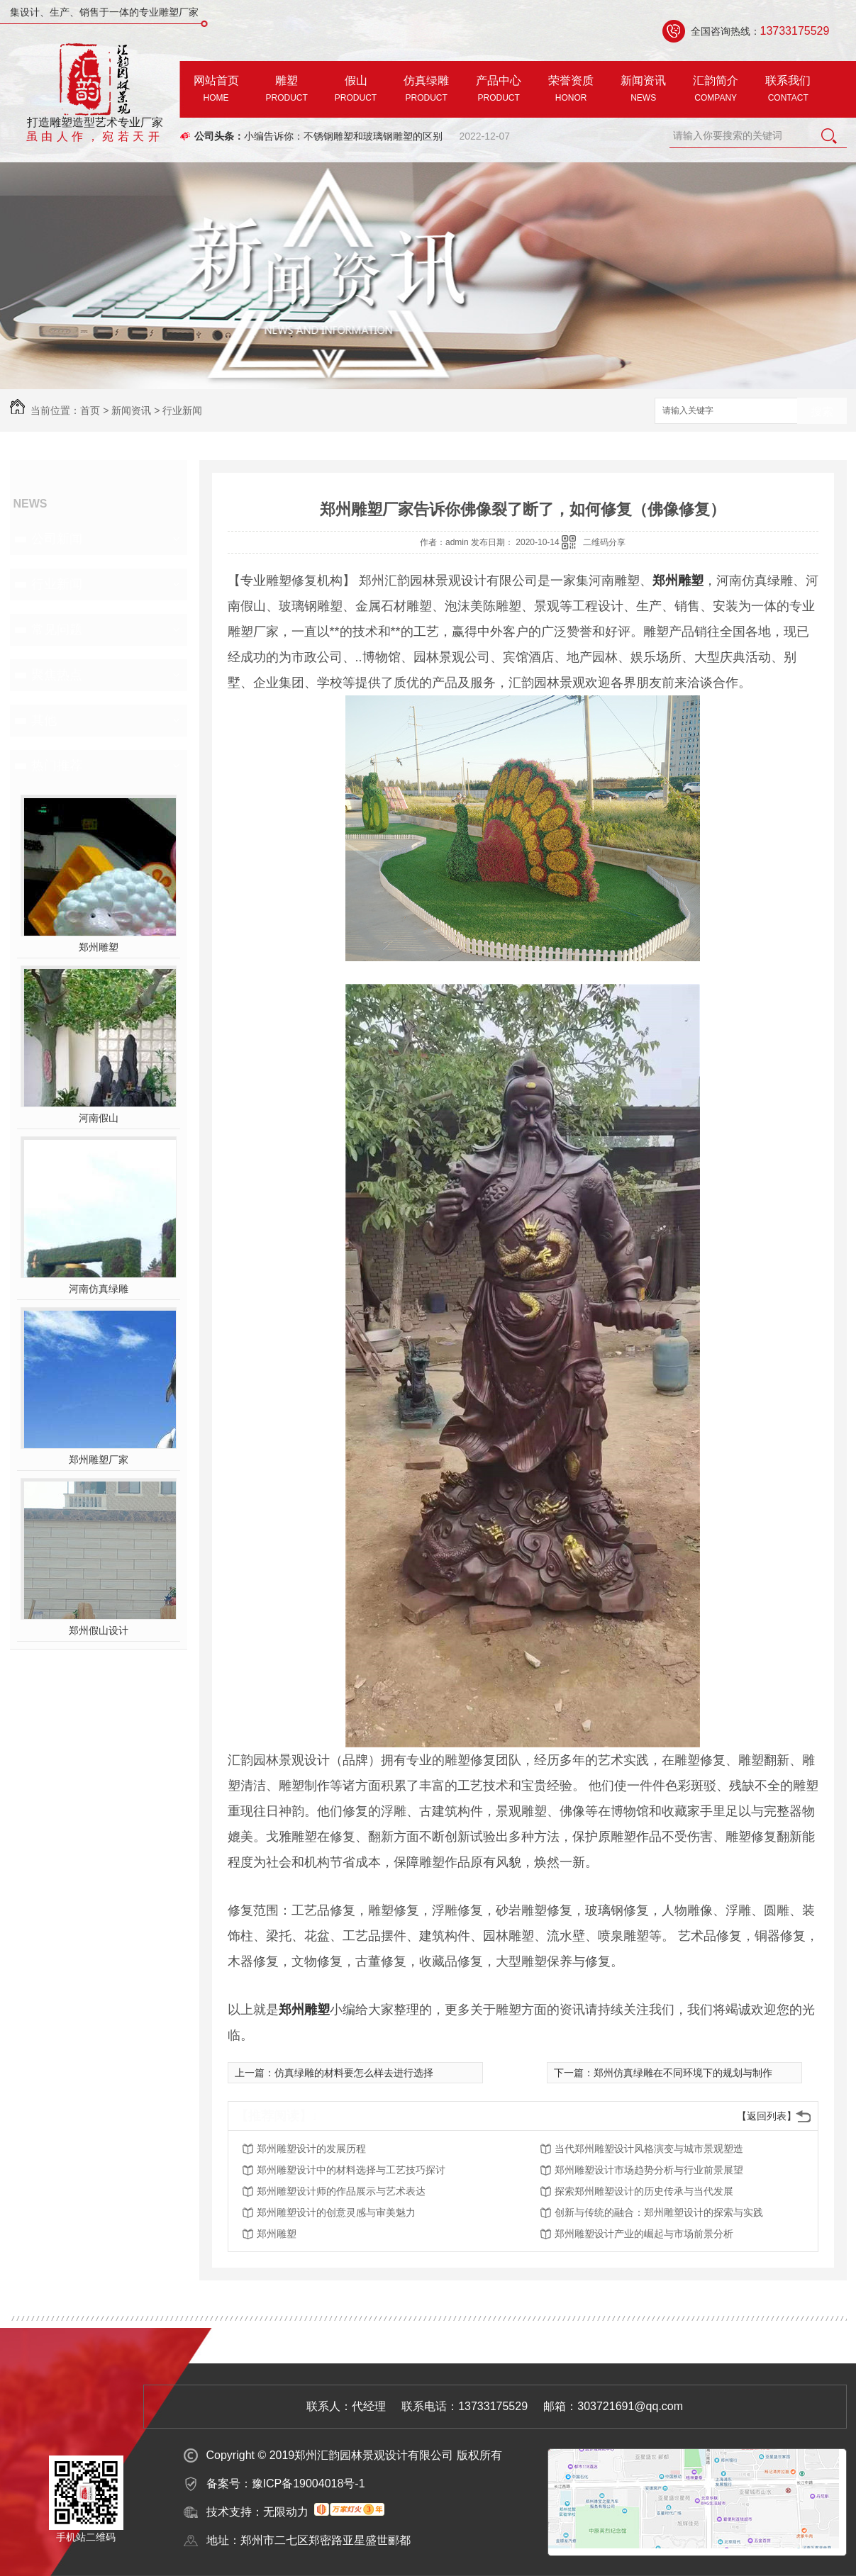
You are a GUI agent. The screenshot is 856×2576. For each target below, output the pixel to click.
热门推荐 (56, 765)
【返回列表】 (766, 2116)
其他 (44, 720)
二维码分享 (604, 542)
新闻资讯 (643, 90)
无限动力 (286, 2512)
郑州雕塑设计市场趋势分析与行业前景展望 (649, 2169)
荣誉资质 (571, 90)
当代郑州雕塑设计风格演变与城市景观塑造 (649, 2148)
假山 (356, 90)
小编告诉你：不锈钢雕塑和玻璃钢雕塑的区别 (343, 136)
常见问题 (56, 629)
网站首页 (216, 90)
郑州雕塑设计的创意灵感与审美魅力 (336, 2212)
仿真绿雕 (426, 90)
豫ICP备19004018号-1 (308, 2483)
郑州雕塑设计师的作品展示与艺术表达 (341, 2191)
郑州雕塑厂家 (98, 1459)
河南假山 (98, 1118)
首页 (90, 410)
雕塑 (287, 90)
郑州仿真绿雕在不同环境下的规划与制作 (683, 2072)
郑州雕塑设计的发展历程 (311, 2148)
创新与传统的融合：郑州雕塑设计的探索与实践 (659, 2212)
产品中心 (498, 90)
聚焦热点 (56, 675)
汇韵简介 (715, 90)
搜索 (822, 411)
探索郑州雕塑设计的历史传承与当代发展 (644, 2191)
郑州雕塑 (98, 947)
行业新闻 (182, 410)
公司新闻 (56, 539)
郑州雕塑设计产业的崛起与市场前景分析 (644, 2233)
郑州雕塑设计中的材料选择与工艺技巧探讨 (351, 2169)
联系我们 (788, 90)
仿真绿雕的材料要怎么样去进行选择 (353, 2072)
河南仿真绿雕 (98, 1288)
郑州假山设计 (98, 1630)
